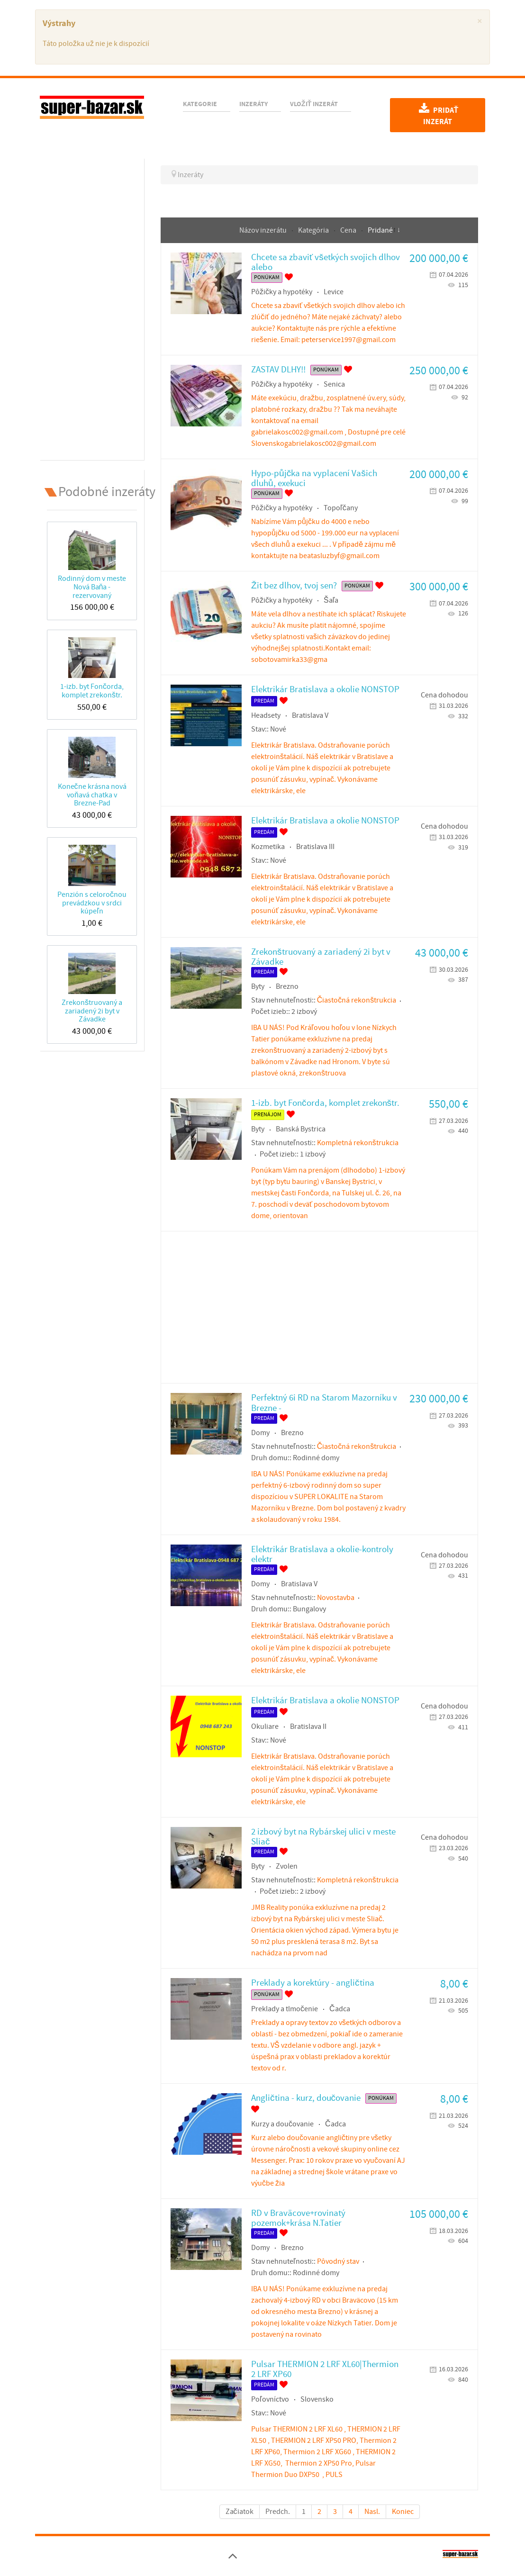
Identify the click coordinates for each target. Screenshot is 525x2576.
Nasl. (372, 2511)
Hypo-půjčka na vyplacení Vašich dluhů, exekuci (314, 478)
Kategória (314, 230)
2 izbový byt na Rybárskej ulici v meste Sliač (323, 1837)
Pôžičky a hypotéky (281, 292)
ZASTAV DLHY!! (278, 370)
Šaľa (331, 600)
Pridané (380, 230)
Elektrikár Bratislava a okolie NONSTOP (325, 690)
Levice (334, 292)
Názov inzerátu (263, 230)
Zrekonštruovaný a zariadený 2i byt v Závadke (92, 1011)
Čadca (339, 2009)
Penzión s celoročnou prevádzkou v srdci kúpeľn (92, 903)
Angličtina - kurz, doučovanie (306, 2098)
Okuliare (265, 1726)
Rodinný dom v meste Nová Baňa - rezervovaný (92, 587)
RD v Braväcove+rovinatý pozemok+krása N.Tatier (298, 2218)
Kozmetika (268, 846)
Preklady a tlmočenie (284, 2009)
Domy (260, 1432)
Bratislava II (308, 1726)
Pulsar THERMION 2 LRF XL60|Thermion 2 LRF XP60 (324, 2369)
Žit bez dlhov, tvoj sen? (294, 586)
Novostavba (335, 1597)
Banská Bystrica (301, 1129)
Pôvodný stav (338, 2261)
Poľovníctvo (270, 2399)
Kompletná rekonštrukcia (357, 1143)
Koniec (403, 2511)
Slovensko (317, 2399)
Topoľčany (341, 508)
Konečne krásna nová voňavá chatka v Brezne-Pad (92, 795)
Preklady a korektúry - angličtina (312, 1983)
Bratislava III (315, 846)
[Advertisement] (92, 307)
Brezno (287, 986)
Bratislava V (310, 715)
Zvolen (287, 1866)
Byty (257, 986)
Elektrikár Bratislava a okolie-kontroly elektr (322, 1554)
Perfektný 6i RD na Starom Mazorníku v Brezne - (324, 1403)
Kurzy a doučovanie (282, 2124)
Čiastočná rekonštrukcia (357, 1000)
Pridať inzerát (438, 115)
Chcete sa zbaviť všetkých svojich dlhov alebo (325, 262)
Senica (334, 384)
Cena (349, 230)
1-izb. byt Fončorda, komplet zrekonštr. (92, 690)
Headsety (266, 715)
